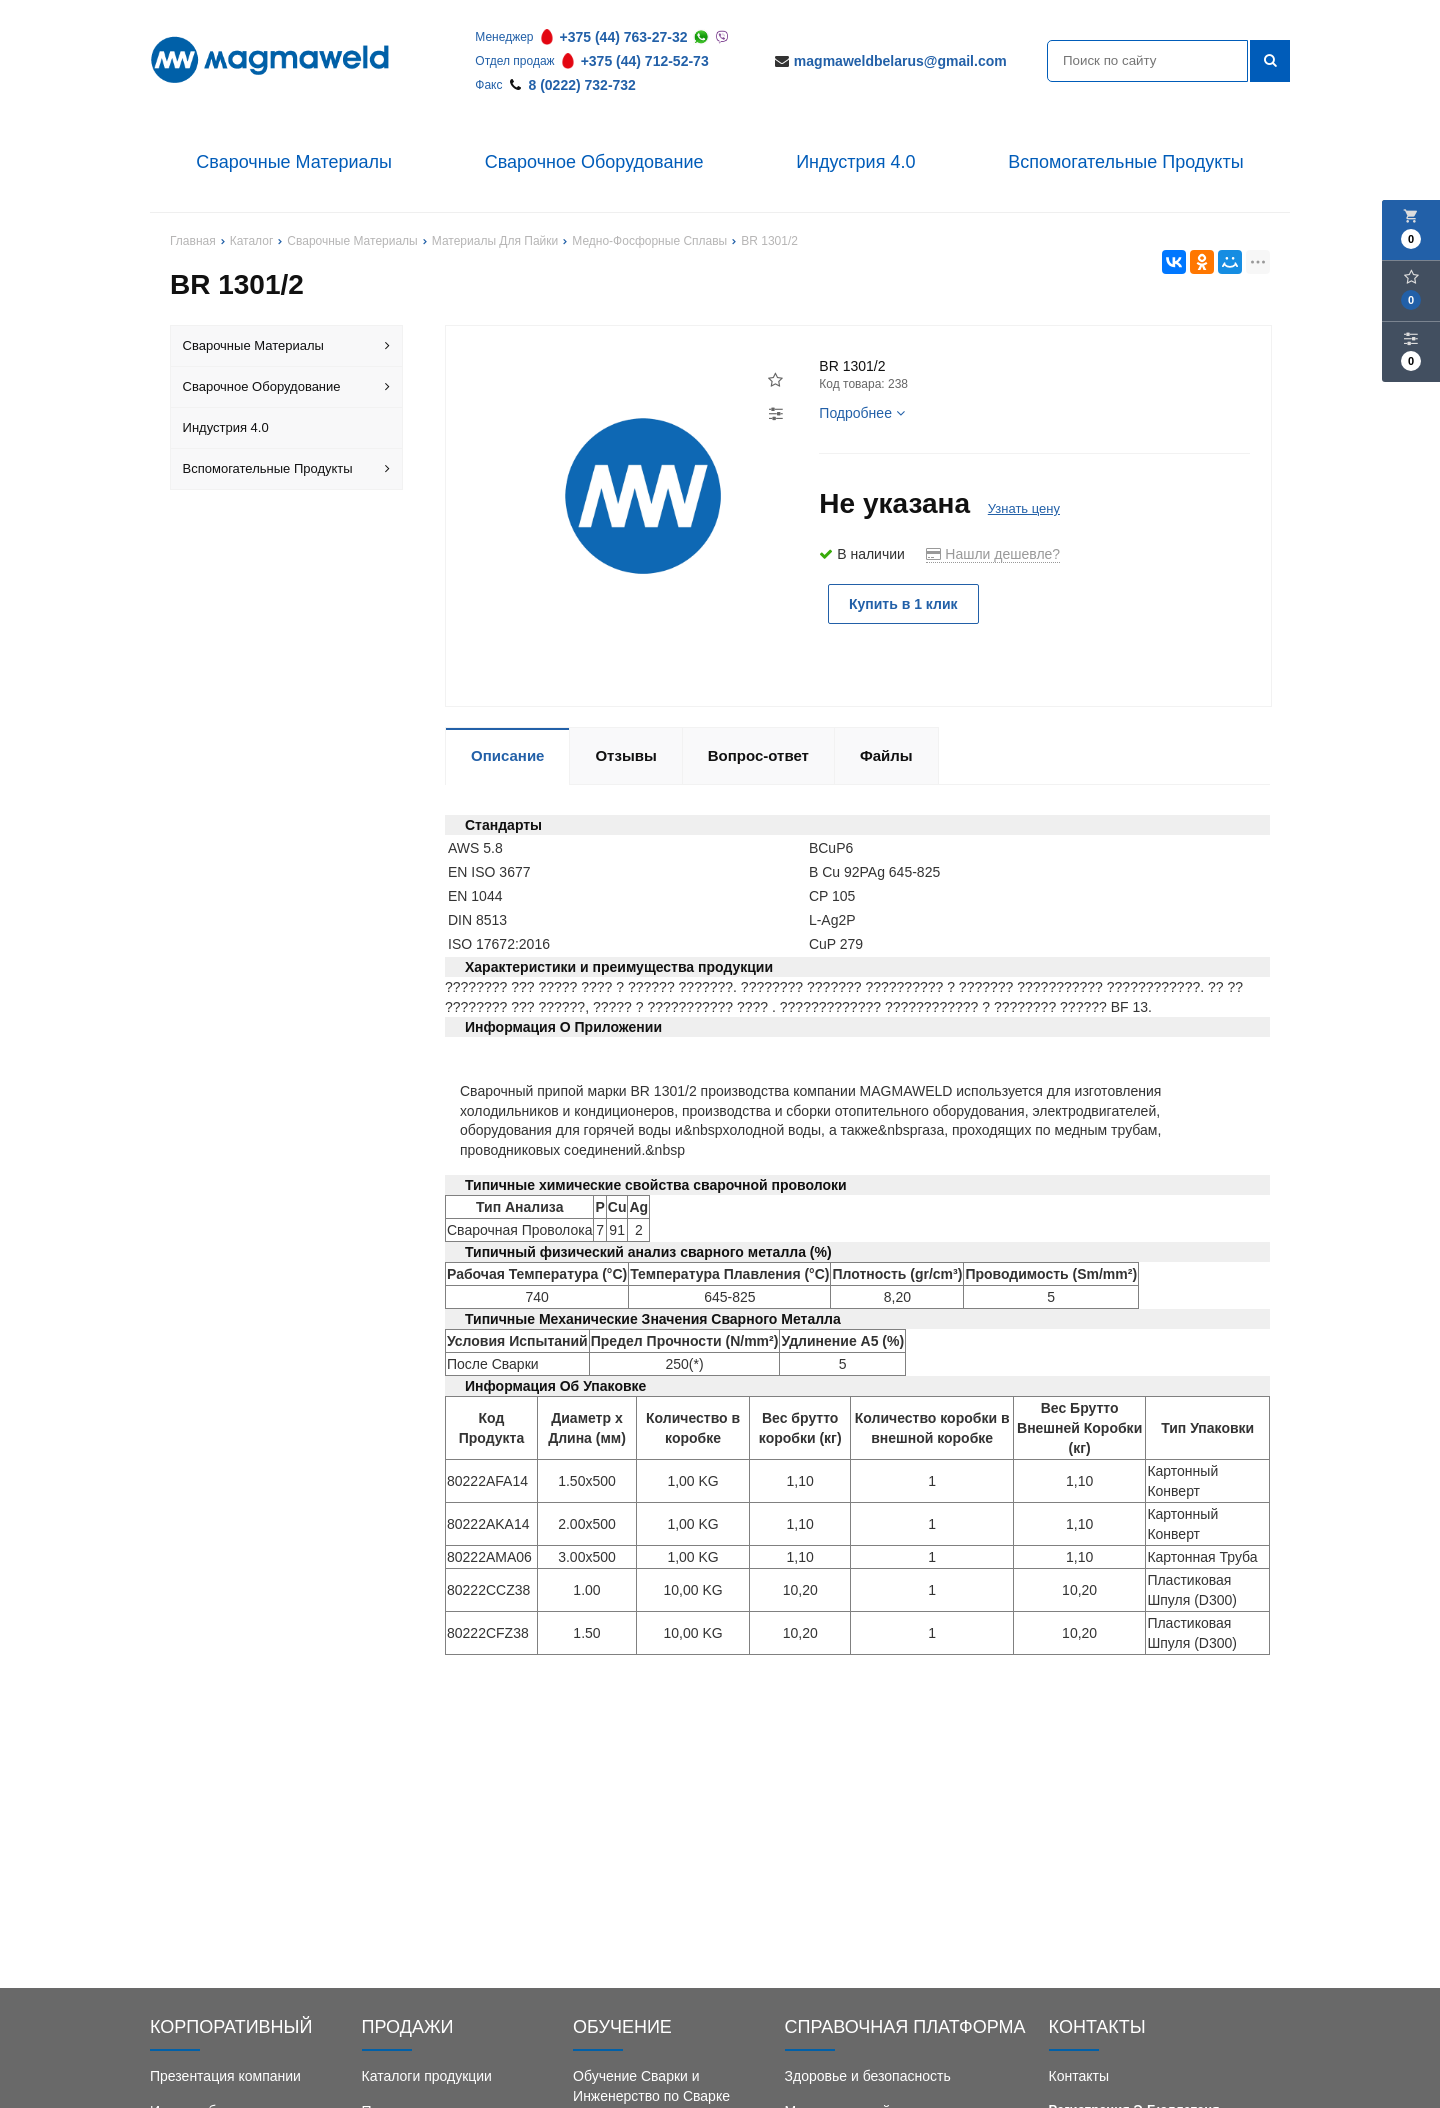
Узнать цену (1024, 508)
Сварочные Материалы (294, 162)
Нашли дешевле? (993, 554)
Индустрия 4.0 (855, 162)
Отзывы (625, 755)
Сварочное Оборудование (594, 162)
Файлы (886, 755)
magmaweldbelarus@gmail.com (900, 61)
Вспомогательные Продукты (1126, 162)
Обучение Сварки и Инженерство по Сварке (651, 2086)
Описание (507, 755)
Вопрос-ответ (758, 755)
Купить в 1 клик (903, 604)
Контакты (1079, 2076)
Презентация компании (225, 2076)
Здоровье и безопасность (868, 2076)
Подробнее (862, 413)
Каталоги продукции (427, 2076)
